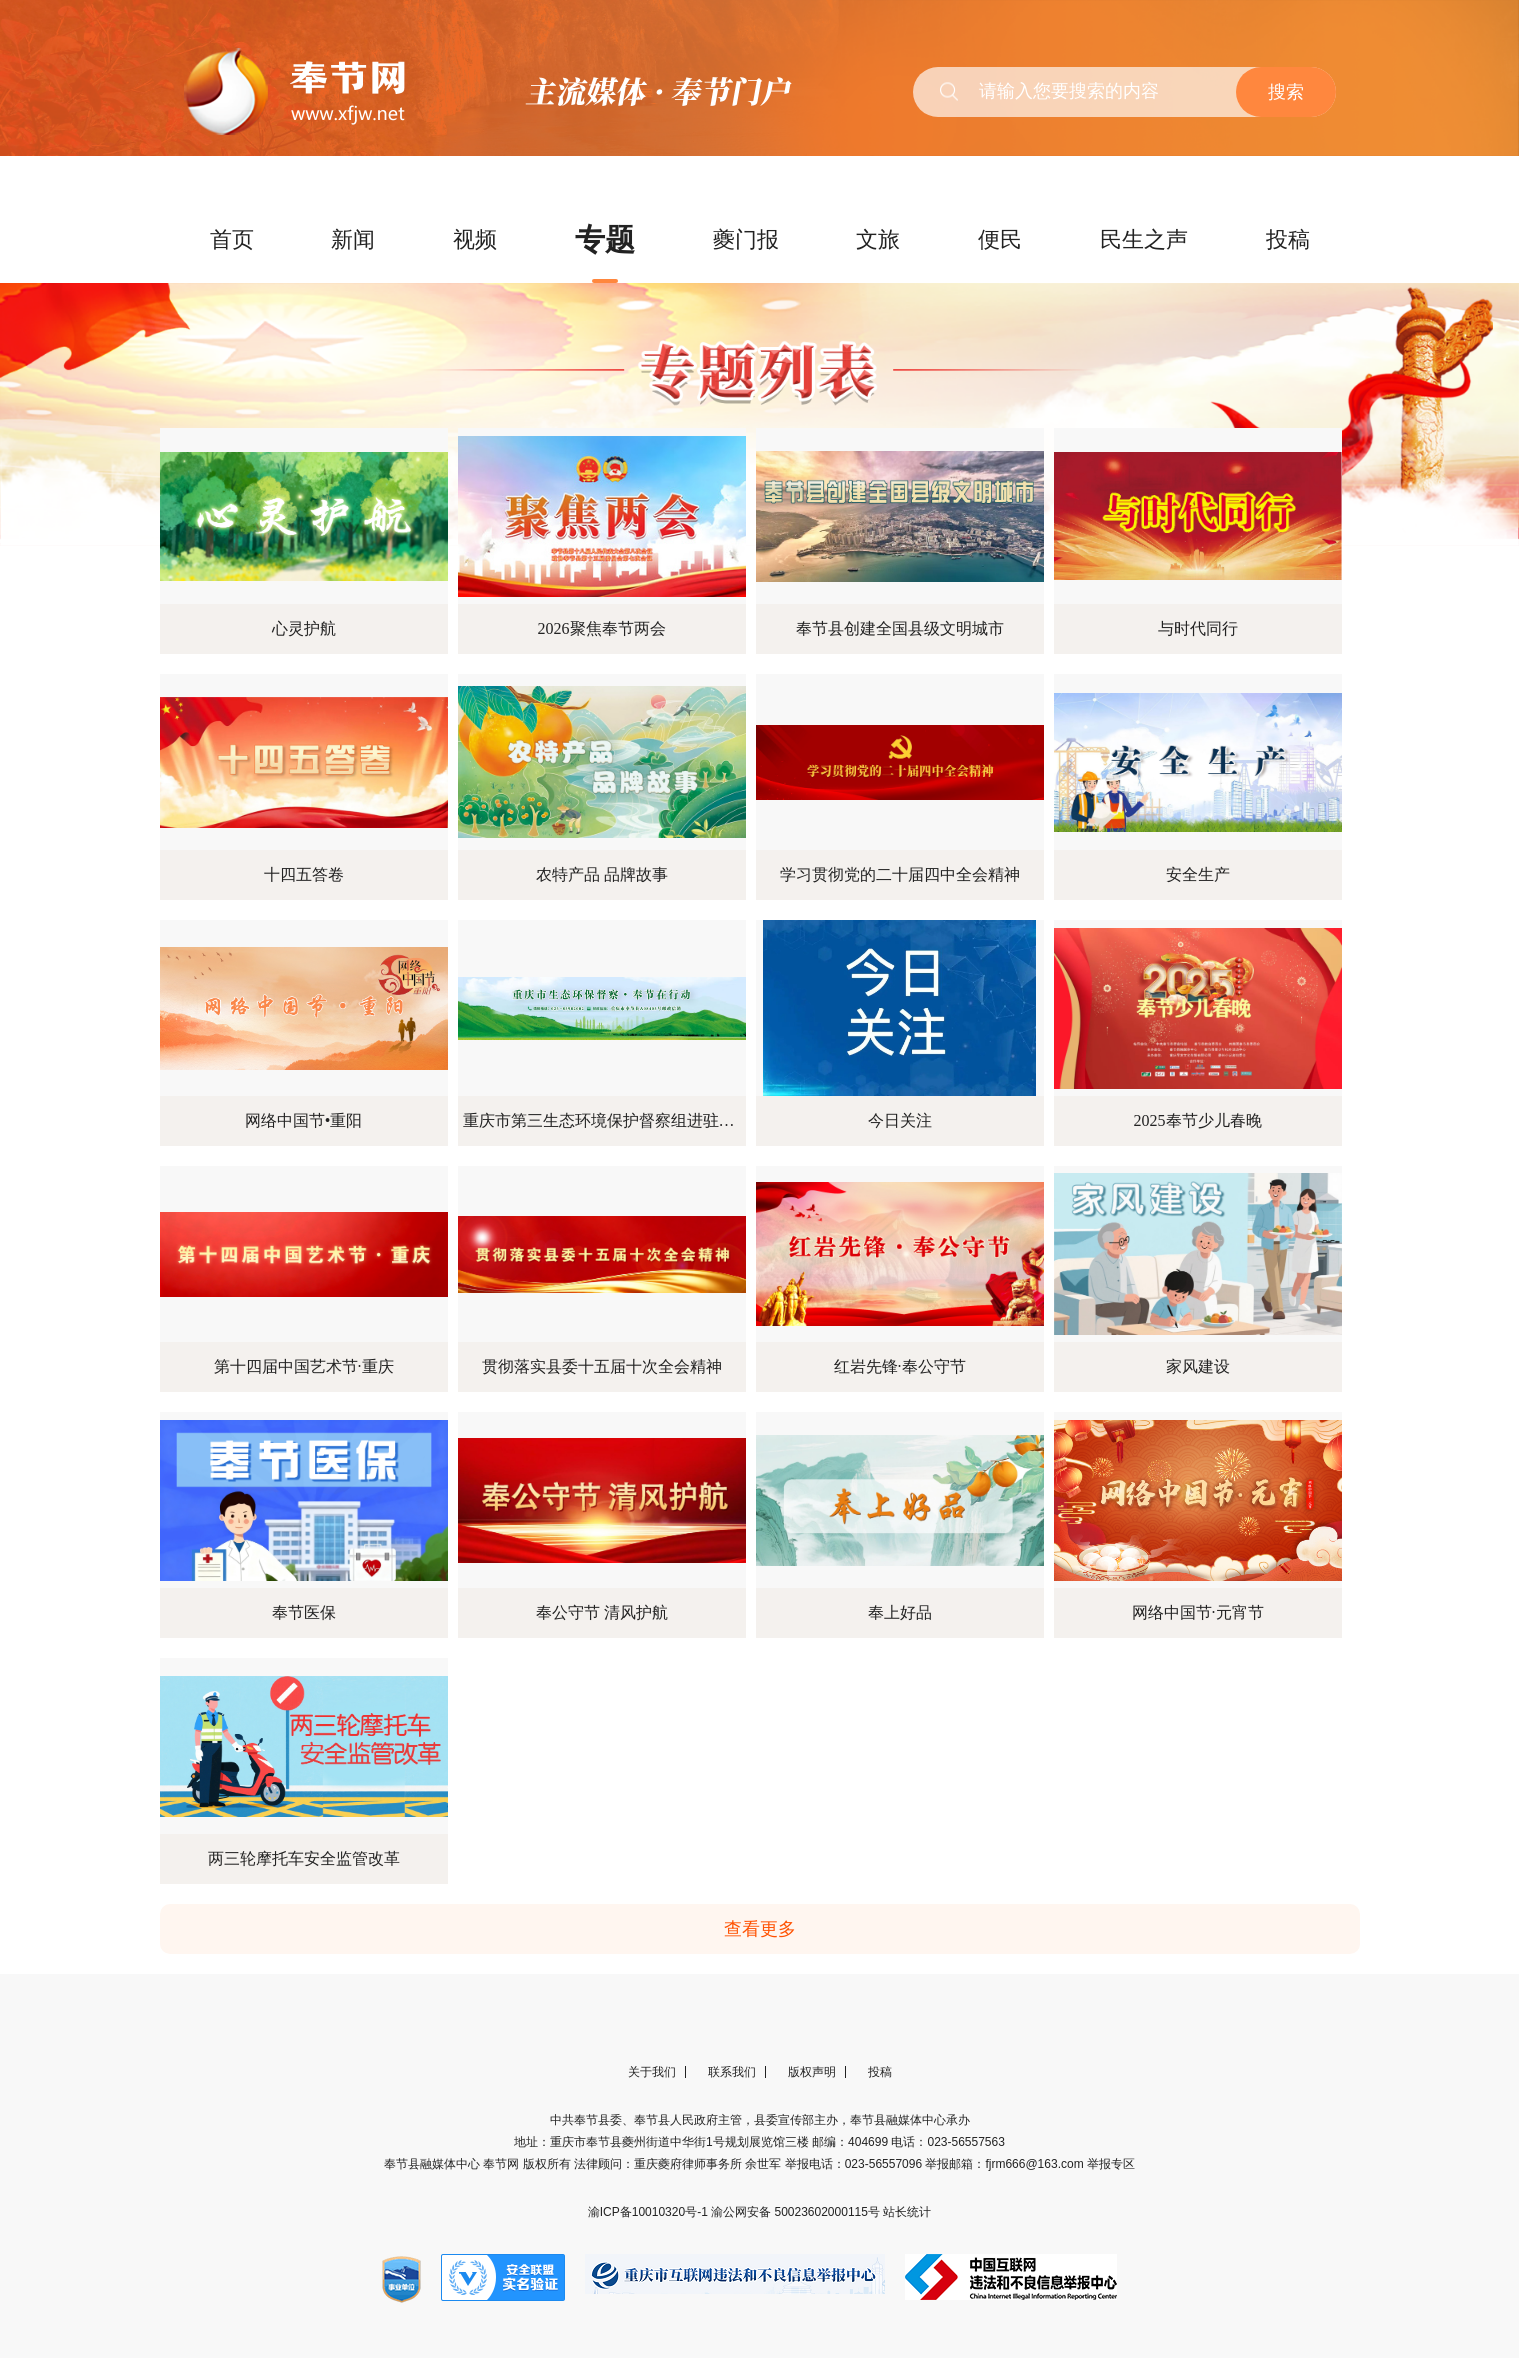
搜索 (1286, 92)
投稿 (1288, 239)
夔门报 (746, 239)
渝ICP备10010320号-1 (649, 2212)
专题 (605, 239)
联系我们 (732, 2072)
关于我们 (652, 2072)
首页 (232, 239)
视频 (475, 239)
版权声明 (812, 2072)
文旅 (878, 239)
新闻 (353, 239)
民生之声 (1144, 239)
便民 (1000, 239)
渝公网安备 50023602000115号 (797, 2212)
